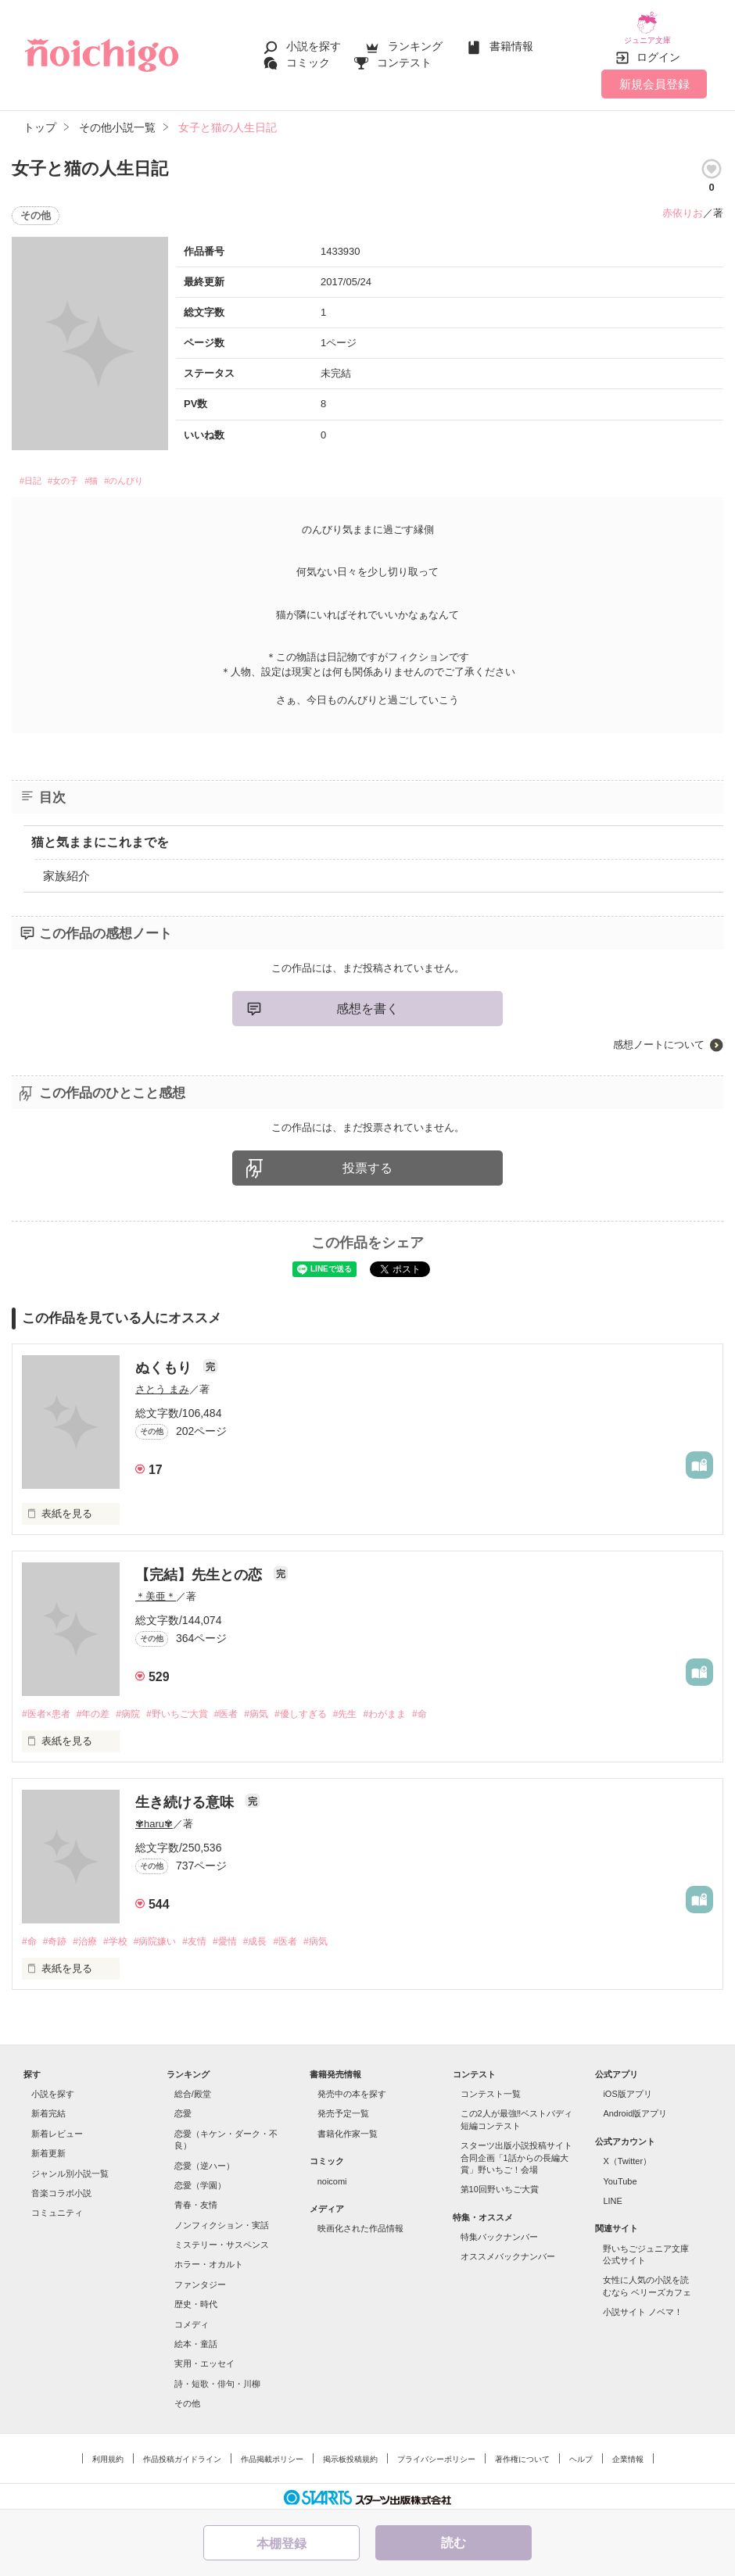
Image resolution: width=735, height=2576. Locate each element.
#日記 (34, 472)
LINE (612, 2196)
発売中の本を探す (351, 2089)
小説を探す (313, 40)
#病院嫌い (170, 1935)
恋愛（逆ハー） (204, 2160)
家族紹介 (66, 869)
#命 (462, 1707)
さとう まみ (162, 1382)
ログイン (658, 46)
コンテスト (404, 56)
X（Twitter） (627, 2156)
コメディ (191, 2319)
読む (453, 2542)
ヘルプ (581, 2454)
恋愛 (183, 2108)
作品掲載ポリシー (272, 2454)
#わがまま (423, 1707)
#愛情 (247, 1935)
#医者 (247, 1707)
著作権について (522, 2454)
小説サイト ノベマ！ (643, 2307)
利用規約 (108, 2454)
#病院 (139, 1707)
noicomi (332, 2176)
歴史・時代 (195, 2299)
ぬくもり (165, 1360)
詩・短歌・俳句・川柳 (217, 2379)
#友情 (214, 1935)
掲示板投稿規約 (350, 2454)
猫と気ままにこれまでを (100, 835)
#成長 (282, 1935)
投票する (367, 1161)
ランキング (415, 40)
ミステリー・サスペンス (221, 2240)
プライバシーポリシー (436, 2454)
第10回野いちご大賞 (500, 2184)
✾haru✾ (154, 1818)
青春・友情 (195, 2200)
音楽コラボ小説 (61, 2188)
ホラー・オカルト (208, 2259)
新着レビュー (57, 2129)
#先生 (379, 1707)
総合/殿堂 (192, 2089)
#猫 (116, 472)
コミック (308, 56)
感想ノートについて (659, 1037)
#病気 (281, 1707)
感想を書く (367, 1001)
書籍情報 (511, 40)
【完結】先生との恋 (200, 1568)
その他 (187, 2398)
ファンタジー (200, 2279)
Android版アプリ (635, 2108)
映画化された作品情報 (360, 2223)
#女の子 (78, 472)
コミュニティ (57, 2208)
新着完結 (48, 2108)
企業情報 (628, 2454)
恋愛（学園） (200, 2180)
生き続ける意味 (186, 1796)
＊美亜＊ (155, 1589)
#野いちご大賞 (193, 1707)
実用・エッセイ (204, 2358)
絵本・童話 (195, 2339)
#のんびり (159, 472)
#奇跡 (58, 1935)
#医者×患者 (48, 1707)
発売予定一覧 (343, 2108)
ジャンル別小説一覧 (70, 2168)
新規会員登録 (654, 72)
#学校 (126, 1935)
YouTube (619, 2176)
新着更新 (48, 2148)
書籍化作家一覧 (347, 2129)
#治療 (92, 1935)
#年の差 (100, 1707)
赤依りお (682, 201)
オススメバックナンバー (508, 2251)
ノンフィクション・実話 (221, 2220)
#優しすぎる (330, 1707)
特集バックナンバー (499, 2232)
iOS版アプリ (627, 2089)
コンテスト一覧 (491, 2089)
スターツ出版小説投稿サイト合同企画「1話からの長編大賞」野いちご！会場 (516, 2153)
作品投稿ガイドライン (182, 2454)
